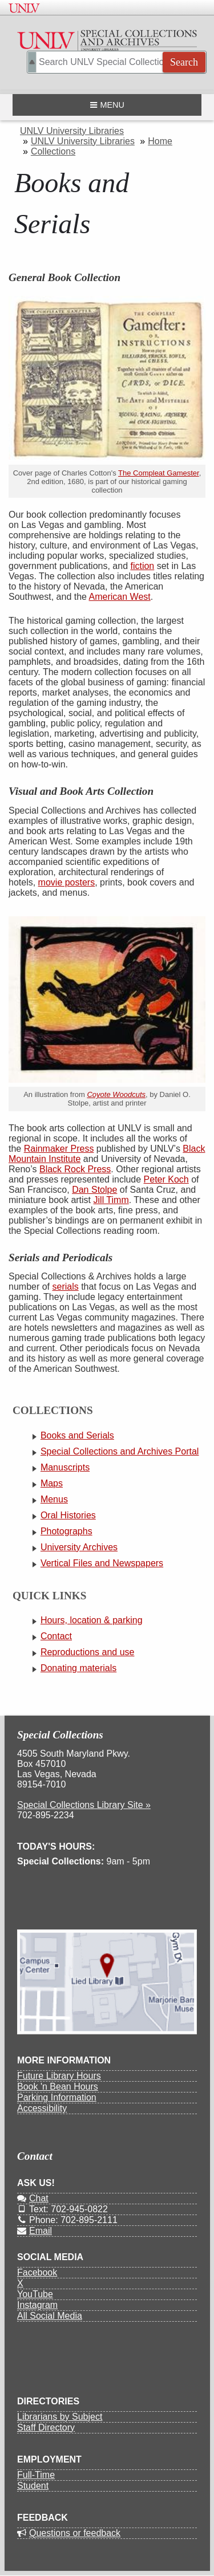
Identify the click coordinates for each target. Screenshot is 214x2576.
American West (120, 597)
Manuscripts (65, 1467)
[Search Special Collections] (117, 62)
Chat (33, 2198)
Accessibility (42, 2108)
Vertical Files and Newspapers (102, 1563)
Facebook (37, 2272)
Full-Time (36, 2475)
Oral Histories (68, 1515)
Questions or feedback (68, 2533)
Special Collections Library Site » (84, 1805)
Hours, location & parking (92, 1620)
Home (160, 141)
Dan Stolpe (94, 1189)
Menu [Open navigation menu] (107, 104)
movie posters (66, 882)
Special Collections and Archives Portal (120, 1451)
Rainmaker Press (59, 1148)
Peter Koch (166, 1179)
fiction (142, 566)
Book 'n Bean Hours (57, 2086)
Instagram (37, 2305)
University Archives (79, 1547)
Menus (54, 1499)
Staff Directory (46, 2427)
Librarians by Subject (59, 2416)
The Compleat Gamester (158, 473)
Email (34, 2231)
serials (65, 1286)
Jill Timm (111, 1200)
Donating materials (78, 1668)
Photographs (66, 1531)
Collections (53, 151)
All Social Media (49, 2316)
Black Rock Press (75, 1169)
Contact (56, 1636)
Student (33, 2485)
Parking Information (56, 2097)
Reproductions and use (88, 1652)
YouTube (35, 2294)
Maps (52, 1483)
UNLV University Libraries (72, 131)
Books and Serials (77, 1435)
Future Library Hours (59, 2076)
